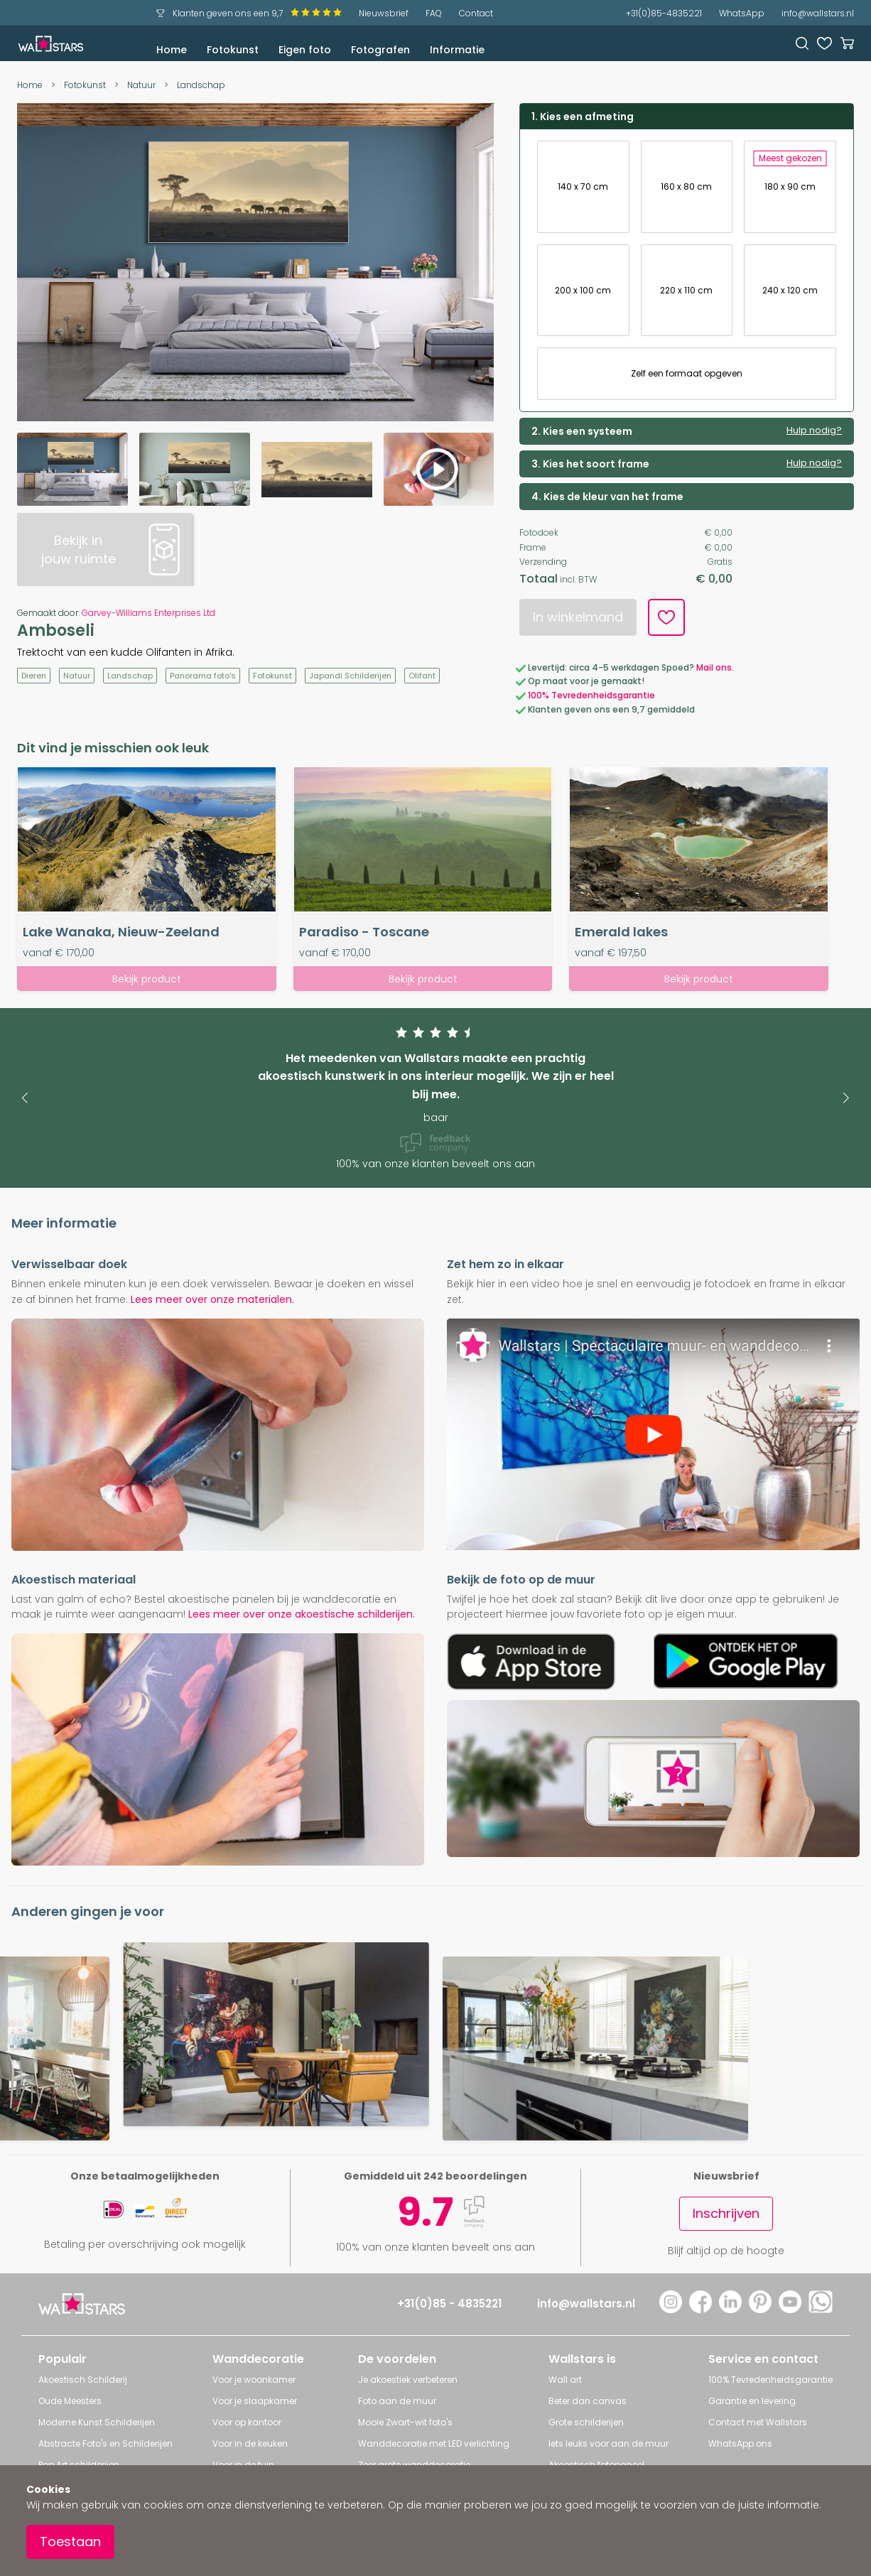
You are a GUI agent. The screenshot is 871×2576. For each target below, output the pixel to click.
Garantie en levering (752, 2401)
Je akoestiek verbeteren (408, 2380)
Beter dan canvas (587, 2401)
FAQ (434, 13)
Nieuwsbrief (384, 13)
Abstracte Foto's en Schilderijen (105, 2443)
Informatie (457, 50)
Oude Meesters (70, 2401)
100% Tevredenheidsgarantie (591, 695)
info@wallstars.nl (817, 13)
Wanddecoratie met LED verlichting (433, 2443)
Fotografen (380, 50)
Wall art (565, 2380)
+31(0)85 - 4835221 (449, 2303)
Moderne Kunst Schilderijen (96, 2422)
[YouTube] (790, 2309)
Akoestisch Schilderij (82, 2380)
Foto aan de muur (397, 2401)
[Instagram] (670, 2309)
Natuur (141, 85)
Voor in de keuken (250, 2443)
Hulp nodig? (814, 430)
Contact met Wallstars (757, 2422)
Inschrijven (726, 2213)
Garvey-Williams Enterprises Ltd (148, 613)
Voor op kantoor (246, 2422)
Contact (476, 13)
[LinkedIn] (730, 2309)
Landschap (201, 85)
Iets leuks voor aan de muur (608, 2443)
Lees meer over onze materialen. (212, 1299)
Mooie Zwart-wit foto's (405, 2422)
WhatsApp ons (740, 2443)
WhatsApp (741, 13)
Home (171, 50)
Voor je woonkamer (254, 2380)
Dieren (33, 675)
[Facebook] (700, 2309)
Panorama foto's (203, 675)
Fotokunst (233, 50)
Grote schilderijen (586, 2422)
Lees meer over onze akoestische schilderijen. (301, 1614)
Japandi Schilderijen (350, 675)
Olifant (422, 675)
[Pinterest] (760, 2309)
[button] (24, 1098)
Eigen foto (304, 50)
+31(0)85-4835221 (664, 13)
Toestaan (70, 2541)
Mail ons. (715, 667)
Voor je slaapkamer (254, 2401)
